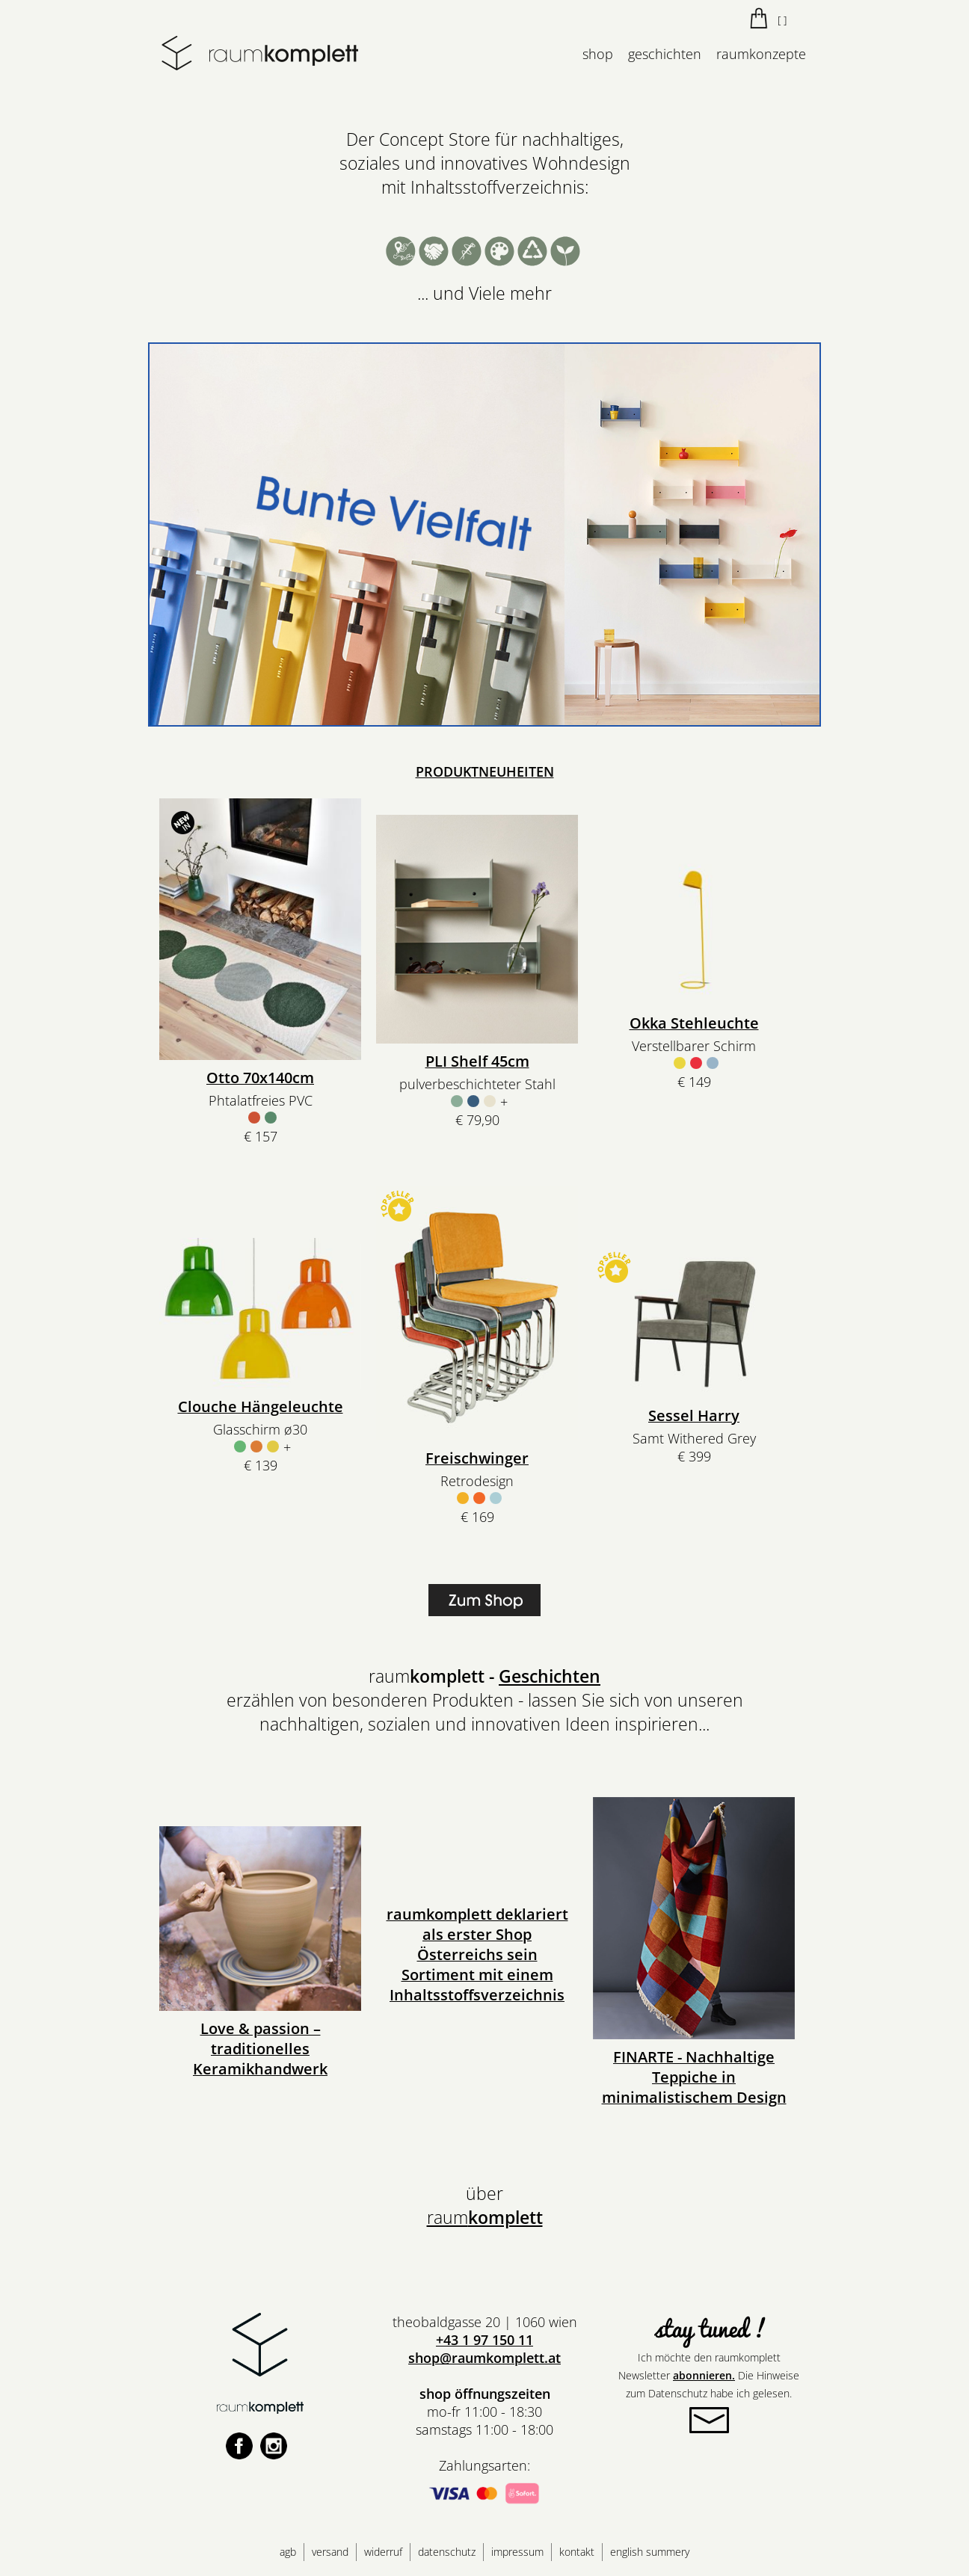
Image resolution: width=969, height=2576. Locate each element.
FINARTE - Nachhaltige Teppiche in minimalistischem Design (694, 2077)
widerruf (383, 2552)
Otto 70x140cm (260, 1077)
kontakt (576, 2552)
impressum (517, 2552)
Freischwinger (477, 1458)
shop (597, 54)
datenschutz (447, 2552)
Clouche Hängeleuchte (260, 1406)
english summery (649, 2552)
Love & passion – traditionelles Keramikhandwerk (260, 2048)
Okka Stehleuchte (694, 1023)
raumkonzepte (761, 54)
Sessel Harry (693, 1415)
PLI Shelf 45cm (477, 1061)
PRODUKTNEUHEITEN (485, 771)
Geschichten (549, 1676)
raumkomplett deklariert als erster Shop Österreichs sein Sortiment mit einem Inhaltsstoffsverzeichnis (477, 1954)
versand (330, 2552)
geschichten (664, 54)
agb (288, 2552)
